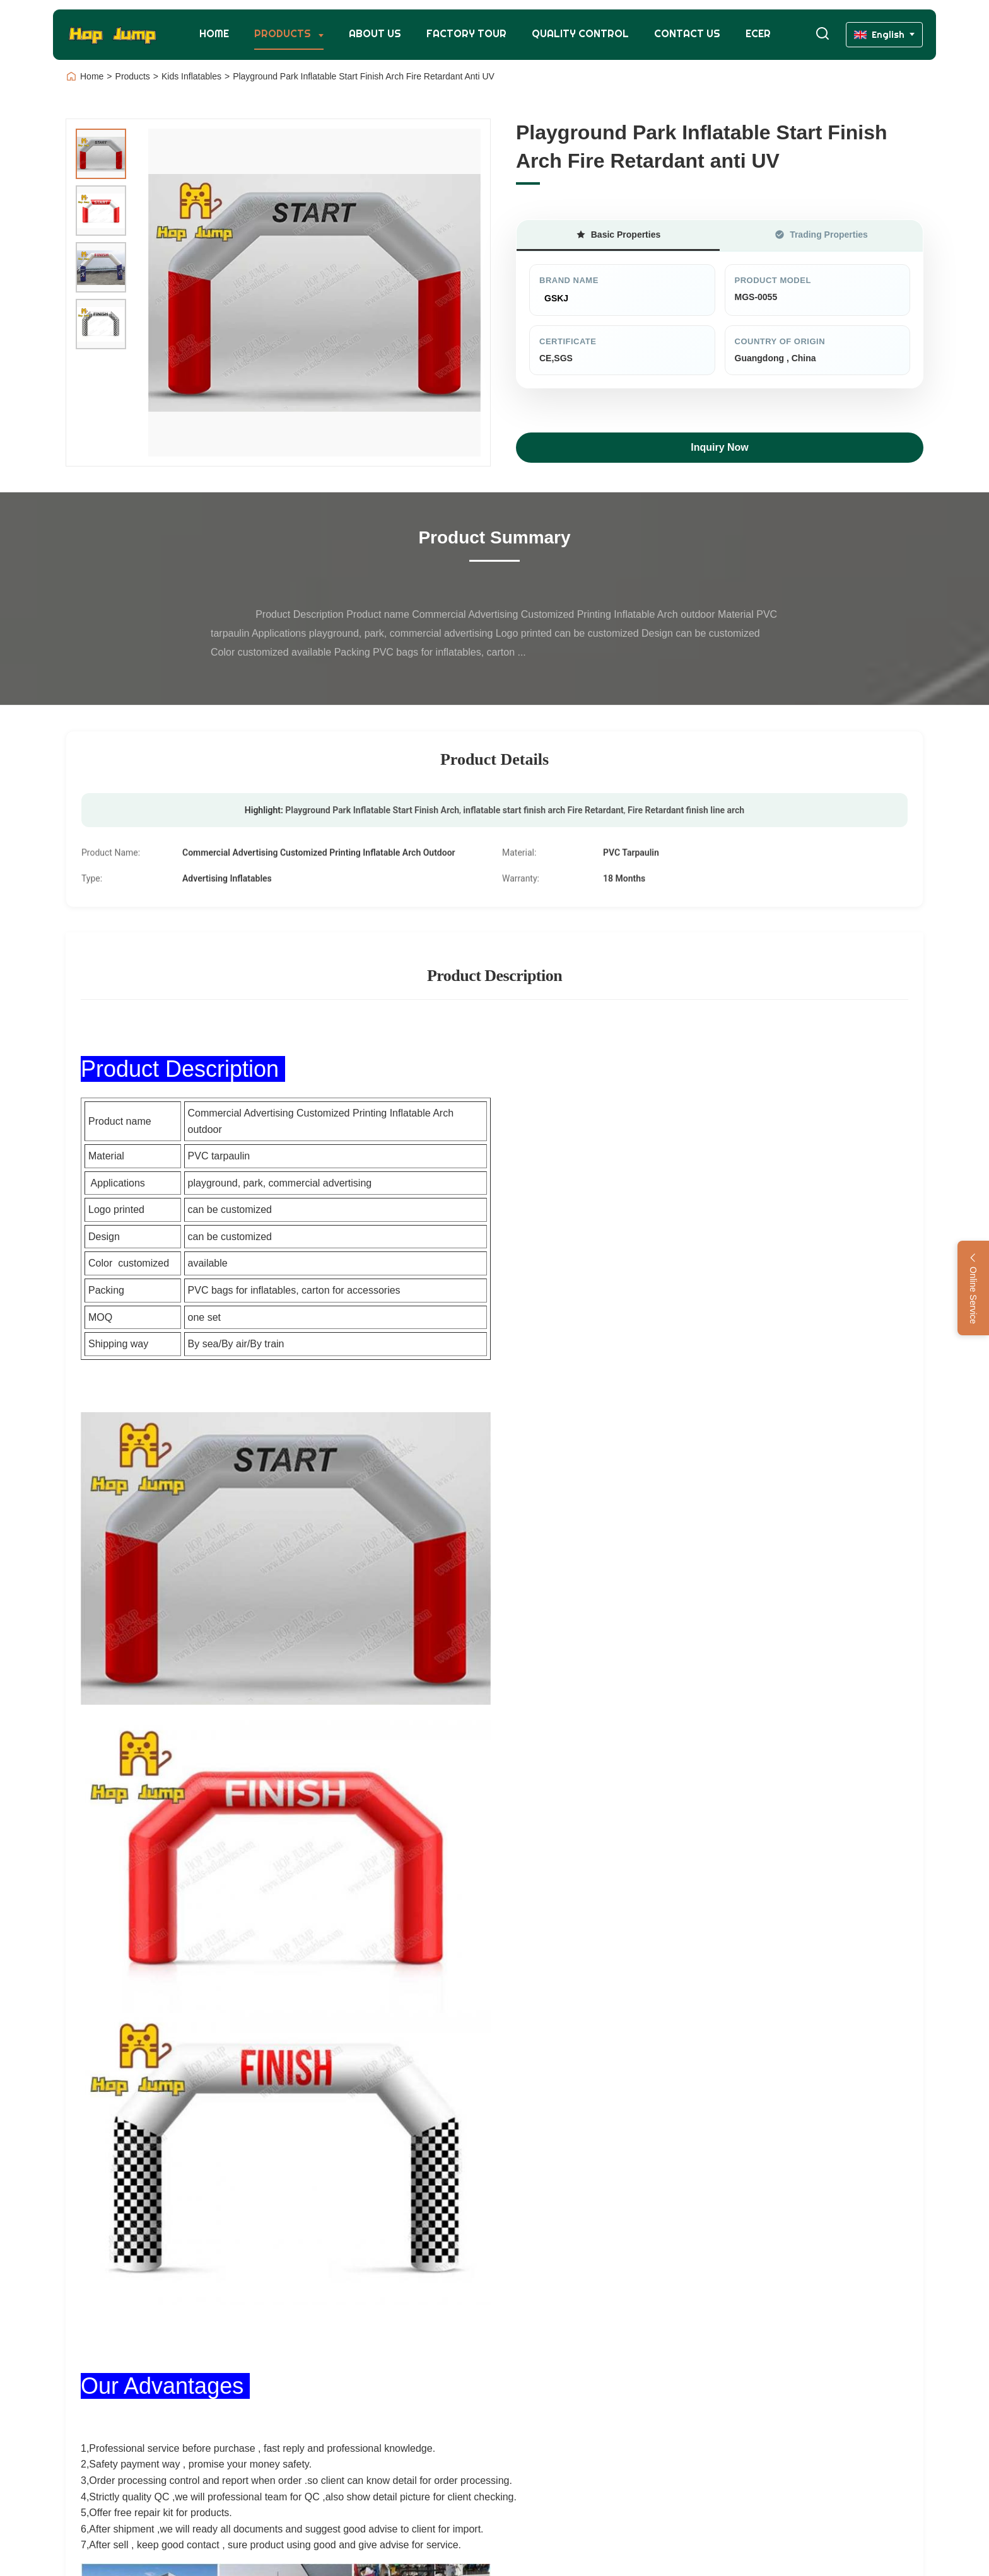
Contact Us (687, 33)
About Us (375, 33)
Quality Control (580, 33)
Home (214, 33)
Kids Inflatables (191, 76)
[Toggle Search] (822, 34)
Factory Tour (466, 33)
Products (283, 33)
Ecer (758, 33)
